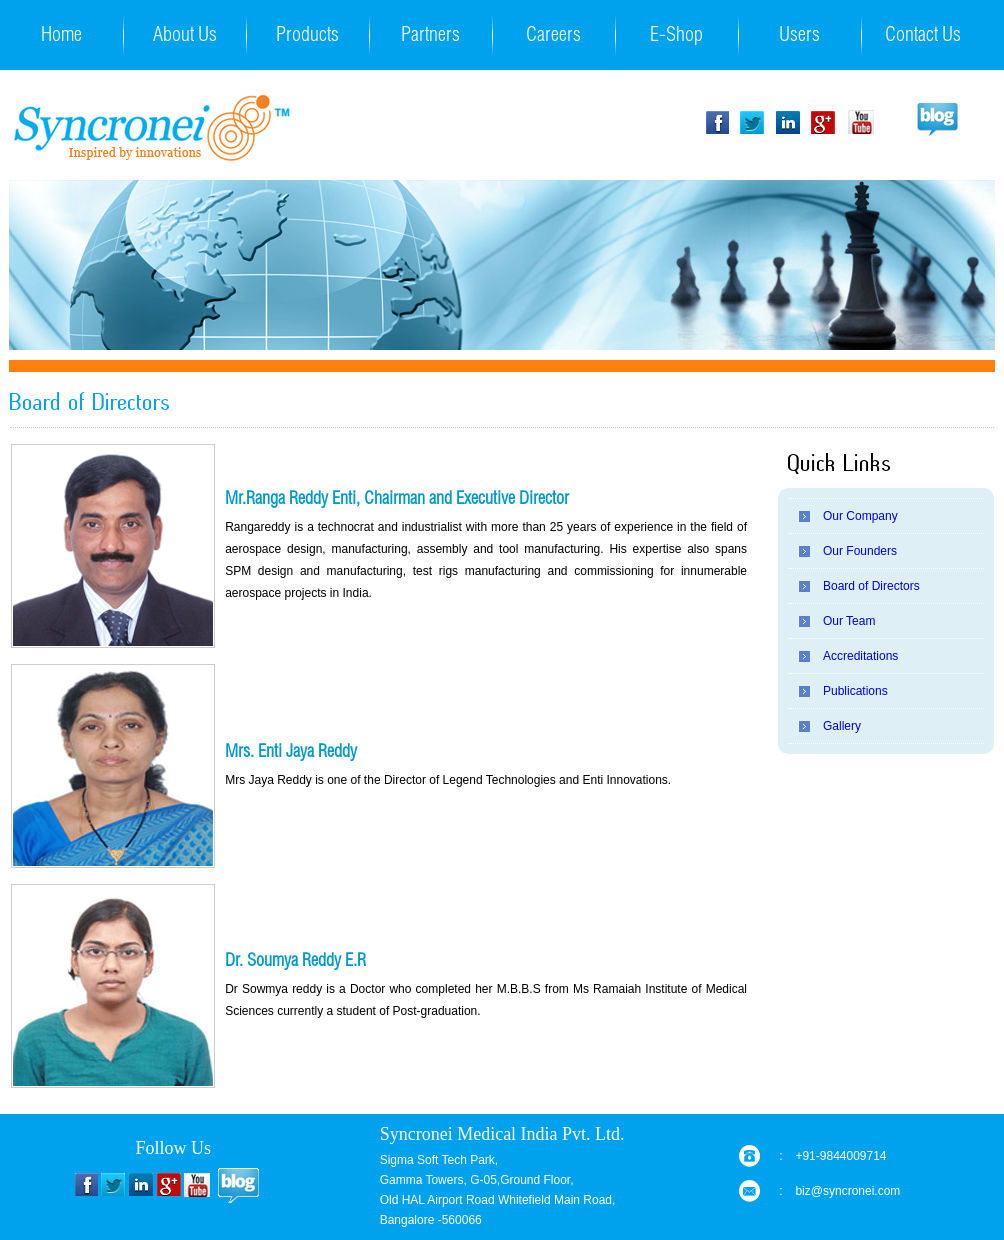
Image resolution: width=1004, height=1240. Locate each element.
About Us (185, 37)
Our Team (849, 621)
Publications (855, 691)
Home (61, 37)
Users (799, 37)
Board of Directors (871, 586)
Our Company (860, 516)
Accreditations (860, 656)
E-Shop (676, 37)
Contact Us (923, 37)
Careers (553, 37)
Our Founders (860, 551)
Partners (430, 37)
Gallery (842, 726)
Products (307, 37)
